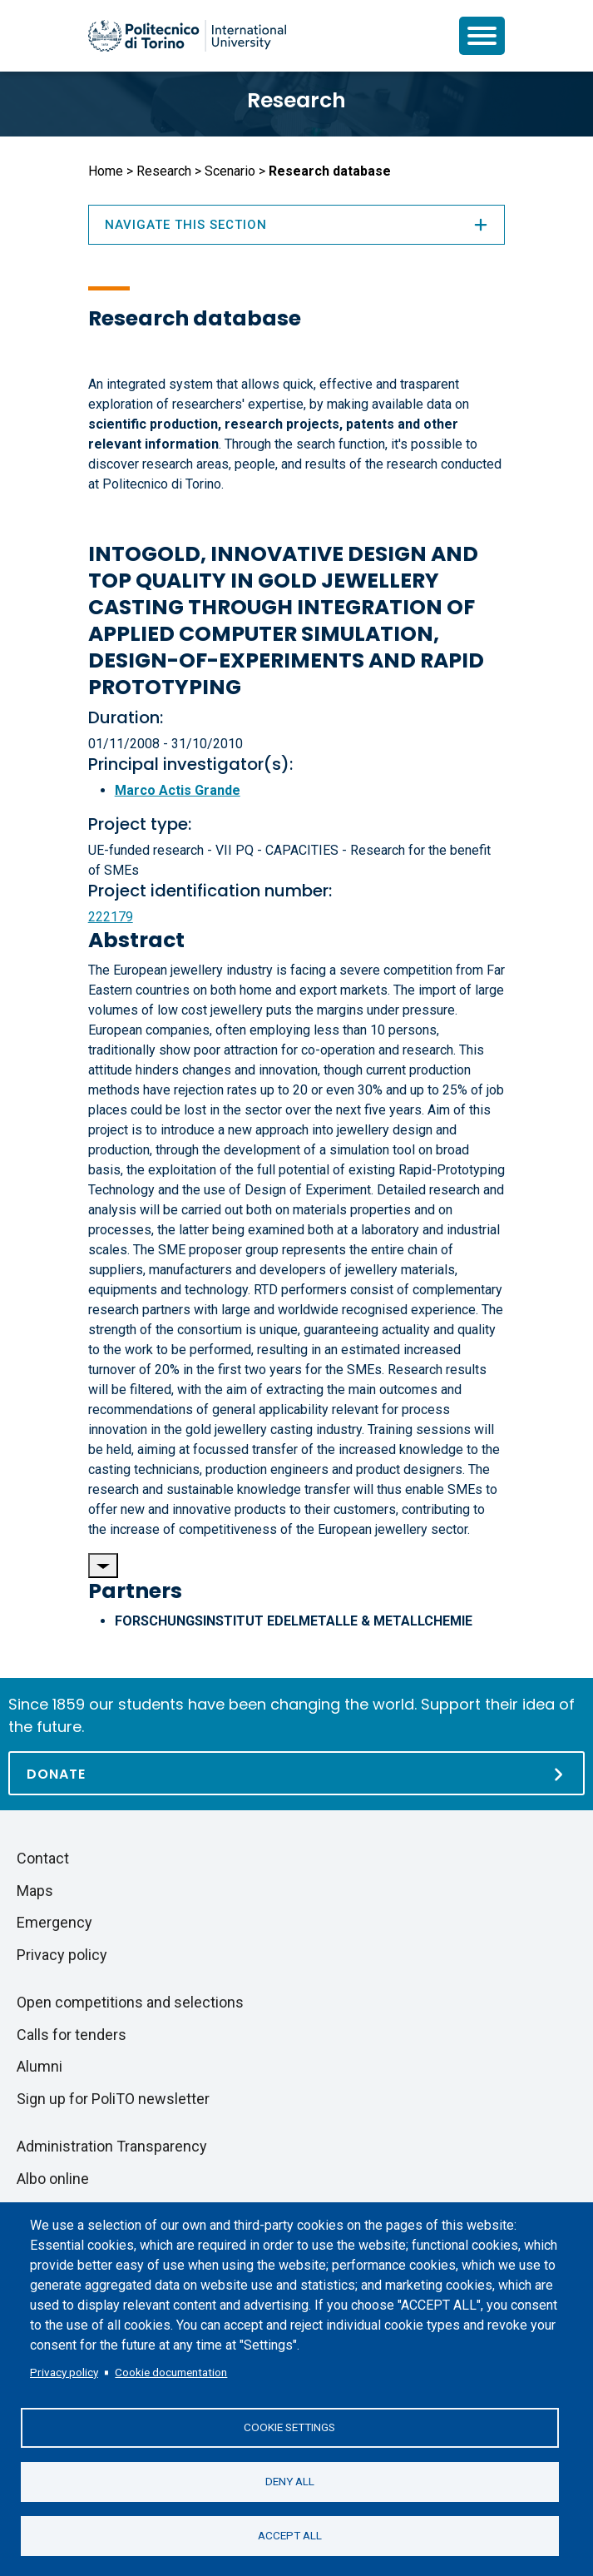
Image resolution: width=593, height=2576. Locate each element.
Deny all (289, 2481)
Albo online (53, 2178)
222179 (110, 917)
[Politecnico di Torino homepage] (187, 36)
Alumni (39, 2066)
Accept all (290, 2535)
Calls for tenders (71, 2034)
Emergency (54, 1922)
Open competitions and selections (130, 2002)
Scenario (230, 171)
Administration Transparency (112, 2146)
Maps (35, 1890)
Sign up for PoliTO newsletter (113, 2098)
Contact (43, 1858)
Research (296, 100)
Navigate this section (297, 224)
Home (105, 171)
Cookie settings (289, 2427)
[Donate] (296, 1773)
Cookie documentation (171, 2372)
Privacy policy (64, 2372)
